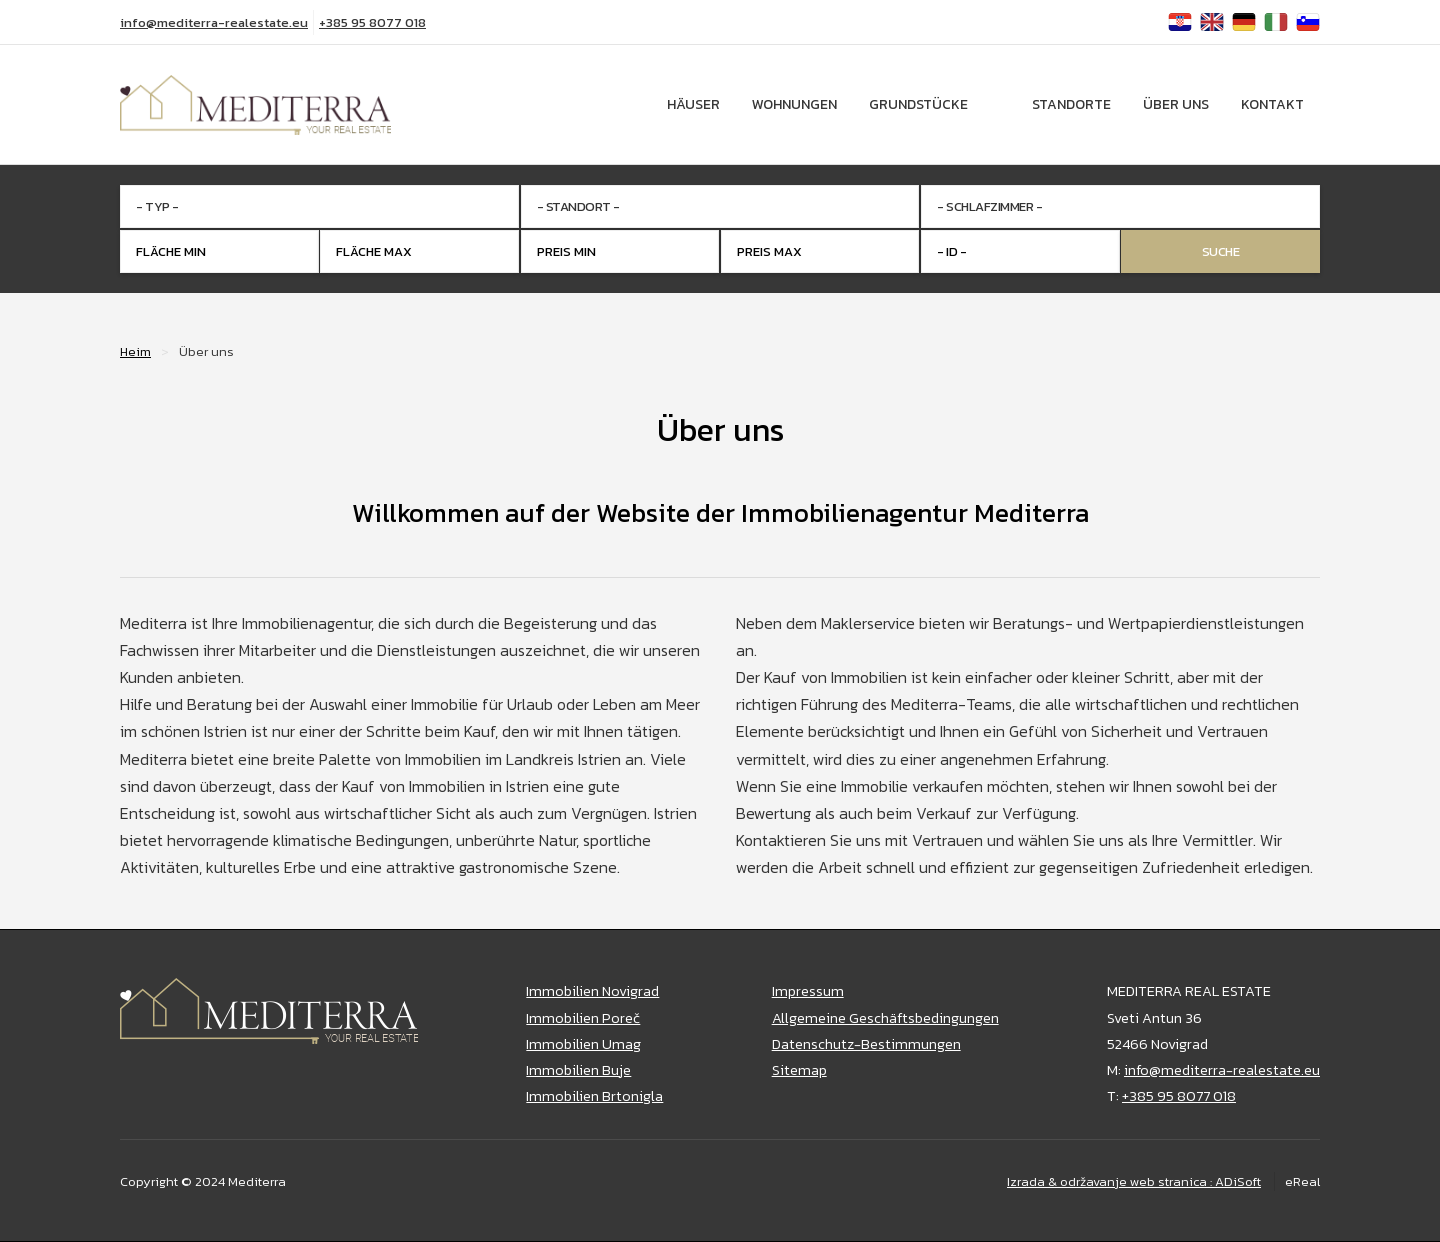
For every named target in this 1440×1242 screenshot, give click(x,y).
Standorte (1071, 104)
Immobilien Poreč (583, 1018)
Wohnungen (794, 104)
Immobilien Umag (583, 1044)
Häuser (693, 104)
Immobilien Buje (578, 1070)
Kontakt (1272, 104)
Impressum (808, 991)
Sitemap (799, 1070)
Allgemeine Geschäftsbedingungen (885, 1018)
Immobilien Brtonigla (594, 1096)
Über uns (1176, 104)
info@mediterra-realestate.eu (214, 22)
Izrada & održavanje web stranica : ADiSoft (1134, 1181)
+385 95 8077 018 (372, 22)
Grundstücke (918, 104)
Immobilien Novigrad (592, 991)
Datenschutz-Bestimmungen (866, 1044)
